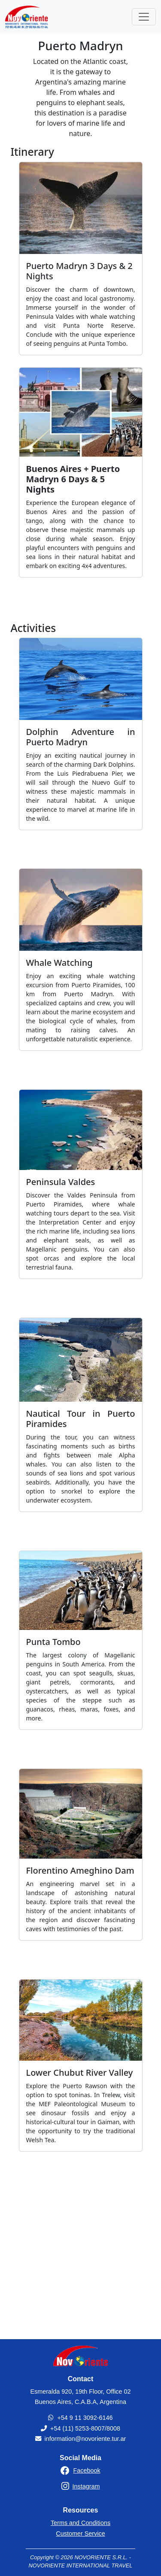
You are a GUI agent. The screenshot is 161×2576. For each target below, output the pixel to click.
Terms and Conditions (80, 2522)
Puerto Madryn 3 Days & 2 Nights (79, 271)
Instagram (86, 2486)
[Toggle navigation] (144, 16)
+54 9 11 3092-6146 (84, 2417)
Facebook (86, 2470)
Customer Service (80, 2533)
